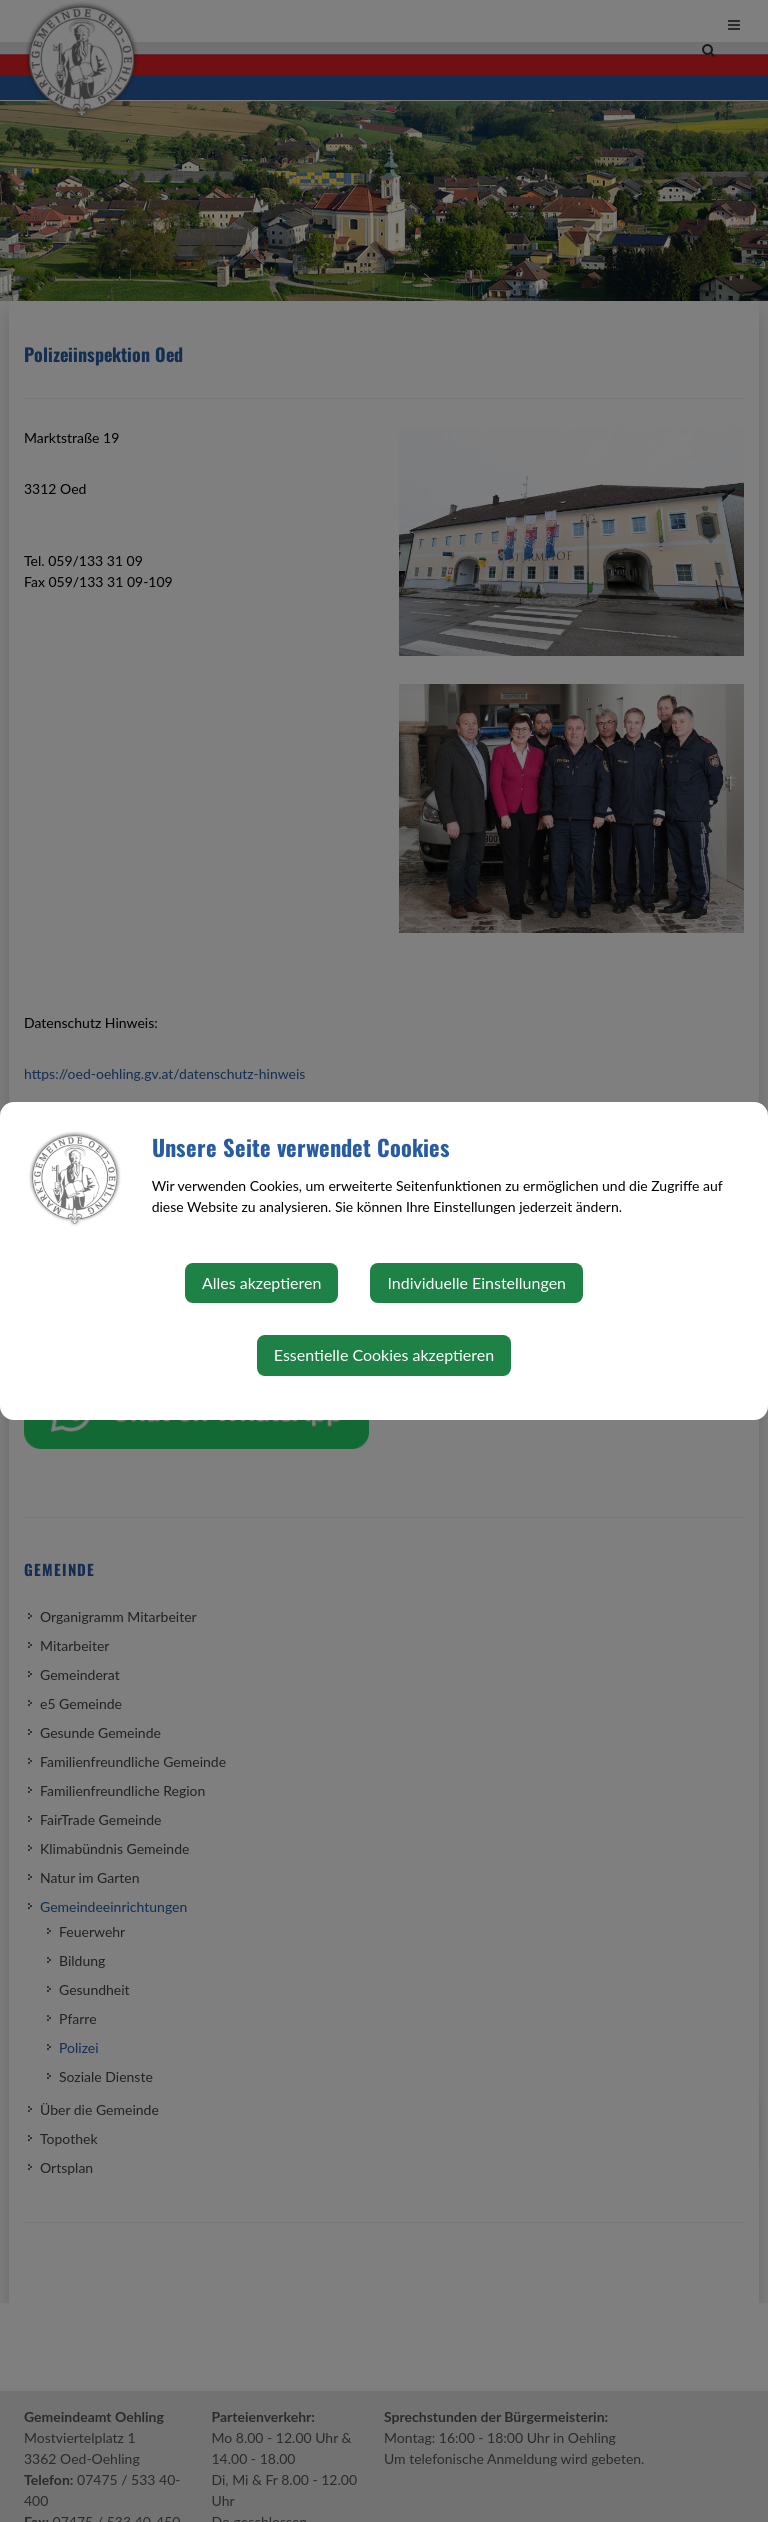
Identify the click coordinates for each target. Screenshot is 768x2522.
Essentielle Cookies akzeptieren (384, 1354)
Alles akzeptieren (261, 1282)
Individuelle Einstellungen (476, 1282)
